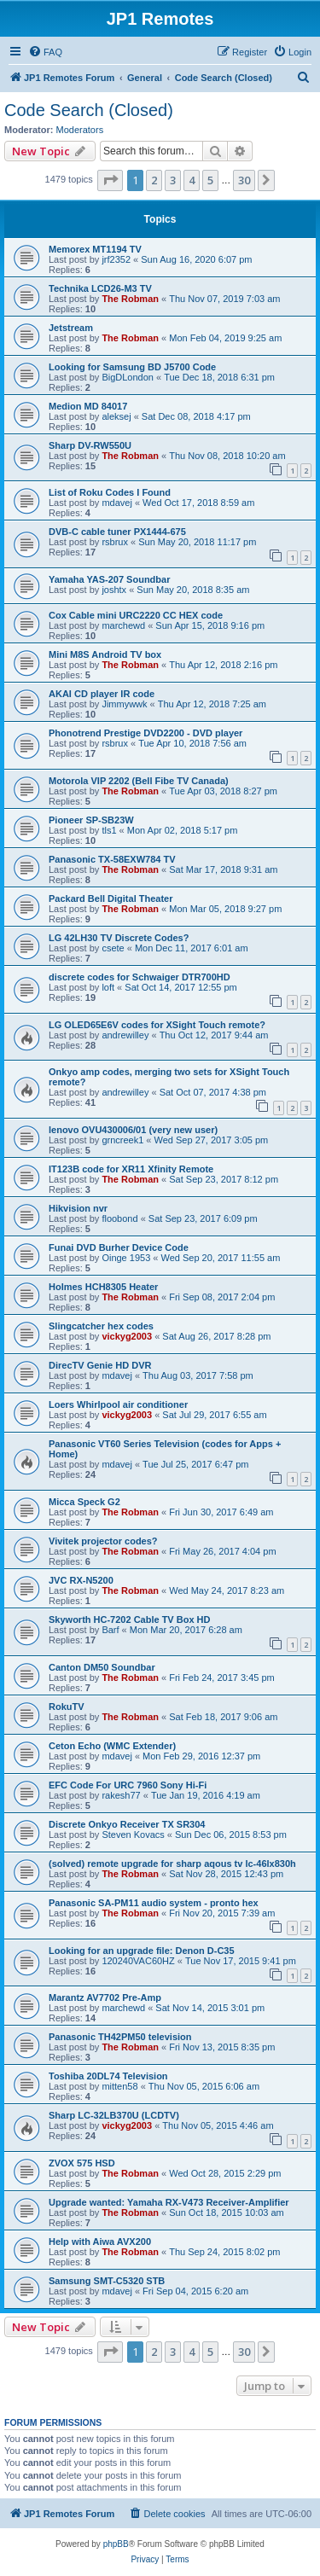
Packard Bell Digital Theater (111, 898)
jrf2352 (116, 259)
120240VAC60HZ (138, 1961)
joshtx (114, 589)
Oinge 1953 (126, 1258)
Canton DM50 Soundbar (102, 1667)
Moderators (80, 130)
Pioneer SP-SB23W (91, 820)
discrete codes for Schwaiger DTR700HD (139, 977)
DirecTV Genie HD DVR (100, 1365)
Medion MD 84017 (88, 406)
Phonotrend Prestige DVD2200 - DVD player (145, 733)
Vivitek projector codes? (103, 1541)
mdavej (116, 502)
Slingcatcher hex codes (101, 1326)
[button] (110, 180)
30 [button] (244, 180)
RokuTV (66, 1706)
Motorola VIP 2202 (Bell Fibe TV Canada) (139, 781)
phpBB (116, 2544)
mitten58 (119, 2086)
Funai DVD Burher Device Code (119, 1247)
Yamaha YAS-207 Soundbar (109, 579)
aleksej (116, 416)
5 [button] (210, 180)
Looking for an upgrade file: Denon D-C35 (142, 1950)
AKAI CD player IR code (101, 694)
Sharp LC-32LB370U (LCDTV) (114, 2115)
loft (108, 987)
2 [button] (154, 180)
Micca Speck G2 (84, 1502)
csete (113, 948)
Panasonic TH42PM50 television (120, 2037)
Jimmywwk (124, 704)
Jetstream (71, 328)
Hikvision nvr (78, 1208)
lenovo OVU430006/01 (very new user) (133, 1130)
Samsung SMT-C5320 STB (107, 2281)
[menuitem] (45, 52)
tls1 (109, 830)
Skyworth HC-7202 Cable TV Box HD (130, 1619)
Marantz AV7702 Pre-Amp (105, 1997)
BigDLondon (128, 377)
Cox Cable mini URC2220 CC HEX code (136, 615)
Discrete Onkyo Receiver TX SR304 (127, 1824)
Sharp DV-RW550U (90, 445)
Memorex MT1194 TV (95, 249)
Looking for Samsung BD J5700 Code (132, 367)
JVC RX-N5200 (81, 1580)
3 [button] (173, 180)
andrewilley (125, 1035)
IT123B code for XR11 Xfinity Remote (131, 1169)
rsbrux (115, 542)
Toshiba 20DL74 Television (108, 2076)
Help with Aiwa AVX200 (100, 2241)
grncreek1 (122, 1140)
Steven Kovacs (133, 1834)
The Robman (130, 299)
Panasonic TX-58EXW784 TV (112, 859)
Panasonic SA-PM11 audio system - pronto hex (154, 1903)
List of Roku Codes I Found (110, 492)
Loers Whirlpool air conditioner (118, 1404)
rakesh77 (121, 1795)
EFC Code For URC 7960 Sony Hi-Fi (128, 1785)
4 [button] (192, 180)
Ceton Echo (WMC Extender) (112, 1746)
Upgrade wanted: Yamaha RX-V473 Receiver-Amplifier (169, 2202)
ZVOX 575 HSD (82, 2163)
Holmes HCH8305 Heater (103, 1287)
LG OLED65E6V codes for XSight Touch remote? (157, 1025)
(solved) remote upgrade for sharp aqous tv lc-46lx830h (172, 1863)
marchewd (123, 625)
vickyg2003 (127, 1336)
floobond (119, 1218)
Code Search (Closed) (88, 110)
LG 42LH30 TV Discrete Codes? (119, 938)
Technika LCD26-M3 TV (100, 288)
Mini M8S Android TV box (105, 654)
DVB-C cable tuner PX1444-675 (117, 531)
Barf (110, 1630)
